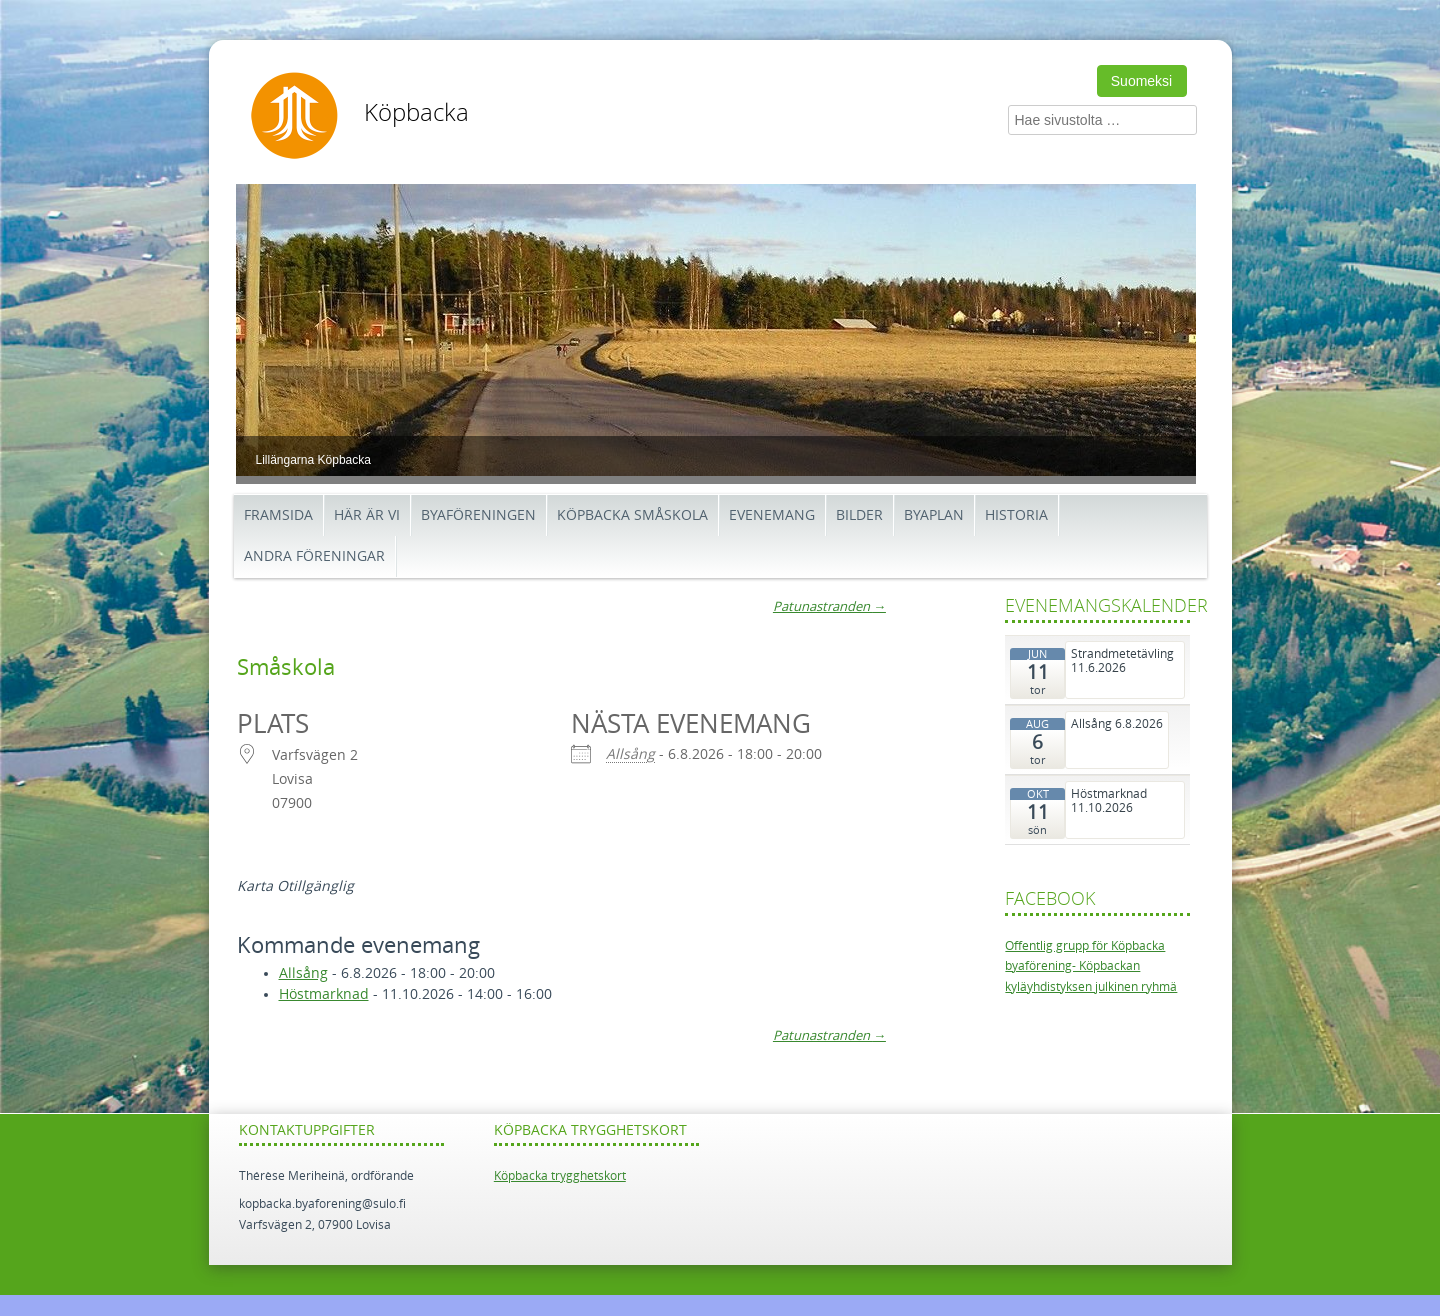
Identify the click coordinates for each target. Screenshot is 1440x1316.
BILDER (859, 515)
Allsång (630, 754)
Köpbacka (416, 113)
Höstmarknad (324, 994)
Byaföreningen (478, 515)
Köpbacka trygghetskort (560, 1176)
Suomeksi (1141, 81)
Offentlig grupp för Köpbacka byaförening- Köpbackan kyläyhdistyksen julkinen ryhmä (1091, 966)
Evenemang (772, 515)
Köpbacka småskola (632, 515)
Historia (1016, 515)
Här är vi (367, 515)
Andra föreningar (314, 556)
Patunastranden (829, 606)
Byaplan (934, 515)
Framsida (278, 515)
